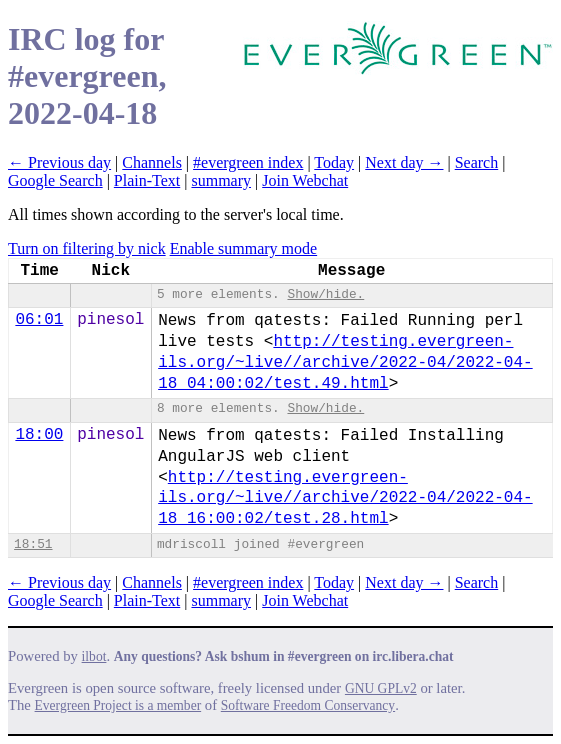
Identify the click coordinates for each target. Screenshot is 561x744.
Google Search (55, 180)
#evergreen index (248, 162)
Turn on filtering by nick (87, 248)
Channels (152, 162)
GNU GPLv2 (381, 688)
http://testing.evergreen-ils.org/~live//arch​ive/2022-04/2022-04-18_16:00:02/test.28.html (345, 499)
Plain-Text (147, 180)
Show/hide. (325, 294)
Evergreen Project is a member (118, 705)
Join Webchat (305, 180)
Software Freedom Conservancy (308, 705)
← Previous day (59, 162)
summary (221, 180)
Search (477, 162)
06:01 (39, 320)
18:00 (39, 435)
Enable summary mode (244, 248)
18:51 (33, 544)
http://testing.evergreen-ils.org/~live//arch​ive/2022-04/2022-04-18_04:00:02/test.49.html (345, 363)
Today (334, 162)
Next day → (404, 162)
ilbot (94, 656)
